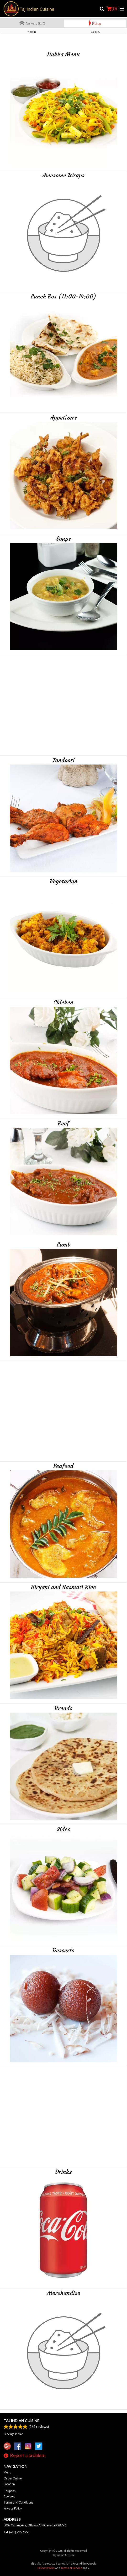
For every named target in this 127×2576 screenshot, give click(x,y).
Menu (7, 2472)
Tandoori (63, 760)
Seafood (63, 1466)
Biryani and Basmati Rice (63, 1587)
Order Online (13, 2478)
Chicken (63, 1002)
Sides (63, 1829)
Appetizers (63, 417)
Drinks (63, 2172)
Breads (63, 1708)
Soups (63, 538)
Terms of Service (71, 2568)
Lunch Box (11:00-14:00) (63, 296)
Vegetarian (63, 881)
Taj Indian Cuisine (21, 2420)
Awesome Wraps (63, 175)
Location (9, 2484)
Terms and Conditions (18, 2502)
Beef (63, 1123)
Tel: (16, 2532)
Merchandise (63, 2293)
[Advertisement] (63, 44)
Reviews (9, 2497)
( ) (111, 8)
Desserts (63, 1950)
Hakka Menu (63, 54)
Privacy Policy (13, 2508)
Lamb (63, 1244)
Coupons (10, 2491)
